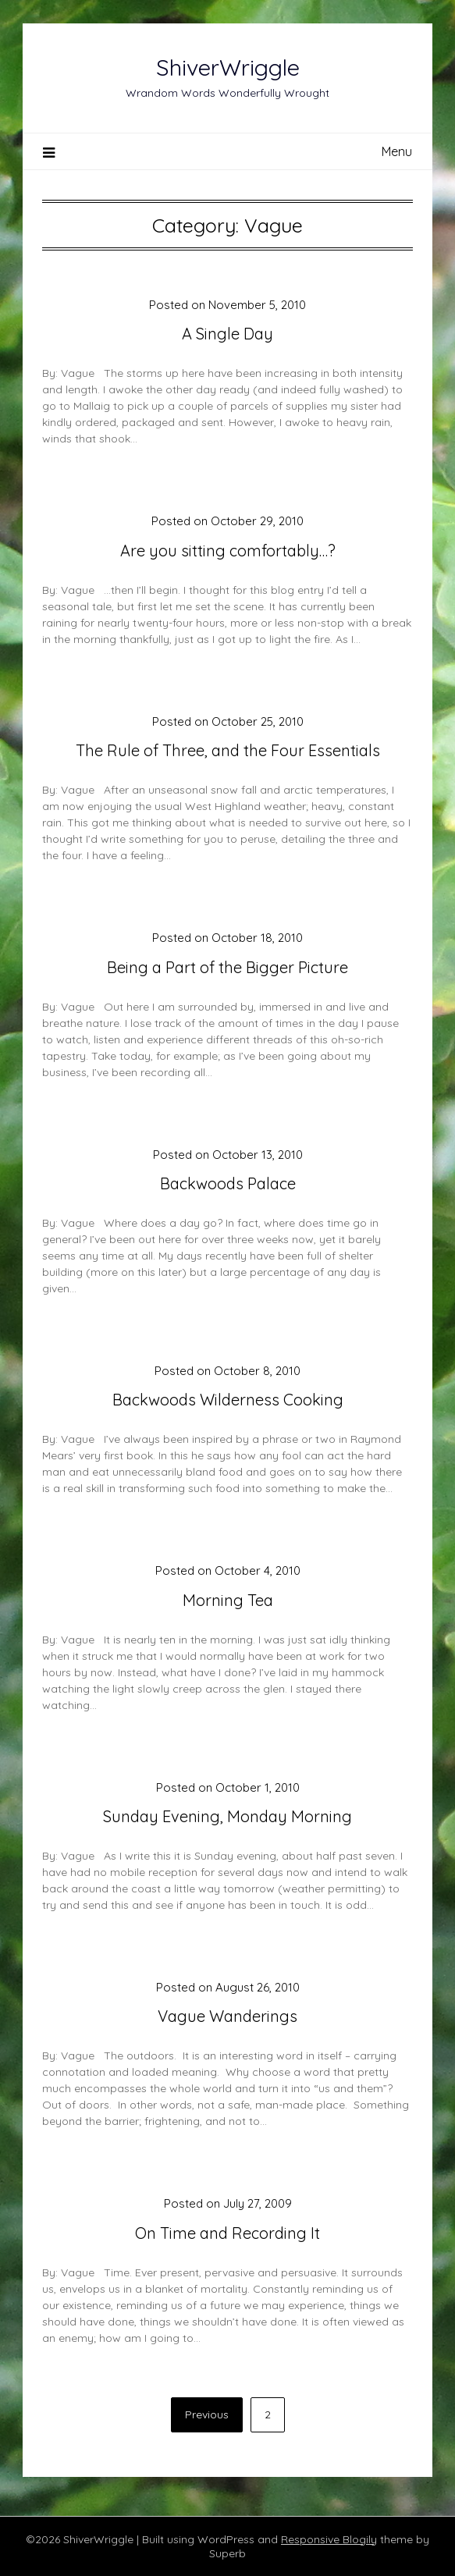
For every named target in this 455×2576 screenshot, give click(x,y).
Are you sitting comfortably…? (228, 550)
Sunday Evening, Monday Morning (227, 1816)
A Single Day (227, 333)
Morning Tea (228, 1600)
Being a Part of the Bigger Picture (227, 967)
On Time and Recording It (227, 2233)
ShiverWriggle (228, 67)
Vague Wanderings (227, 2016)
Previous (207, 2414)
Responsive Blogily (329, 2539)
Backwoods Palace (228, 1183)
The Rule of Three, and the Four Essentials (228, 750)
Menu (397, 151)
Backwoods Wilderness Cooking (227, 1399)
